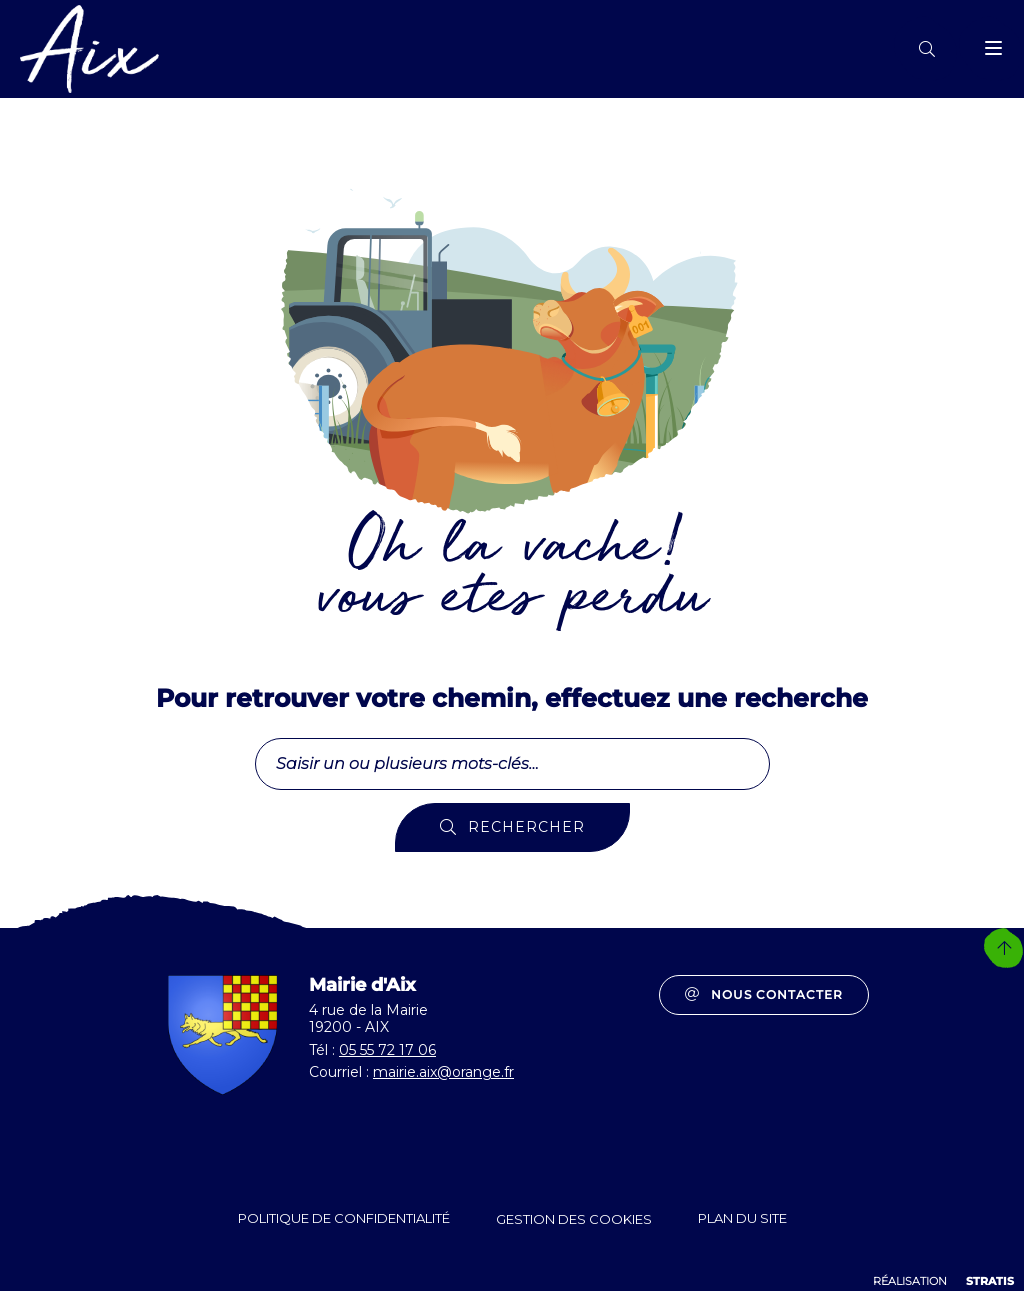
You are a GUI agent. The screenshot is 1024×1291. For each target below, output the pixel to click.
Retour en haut (1004, 948)
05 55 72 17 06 (387, 1050)
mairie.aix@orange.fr (443, 1072)
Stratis (990, 1281)
